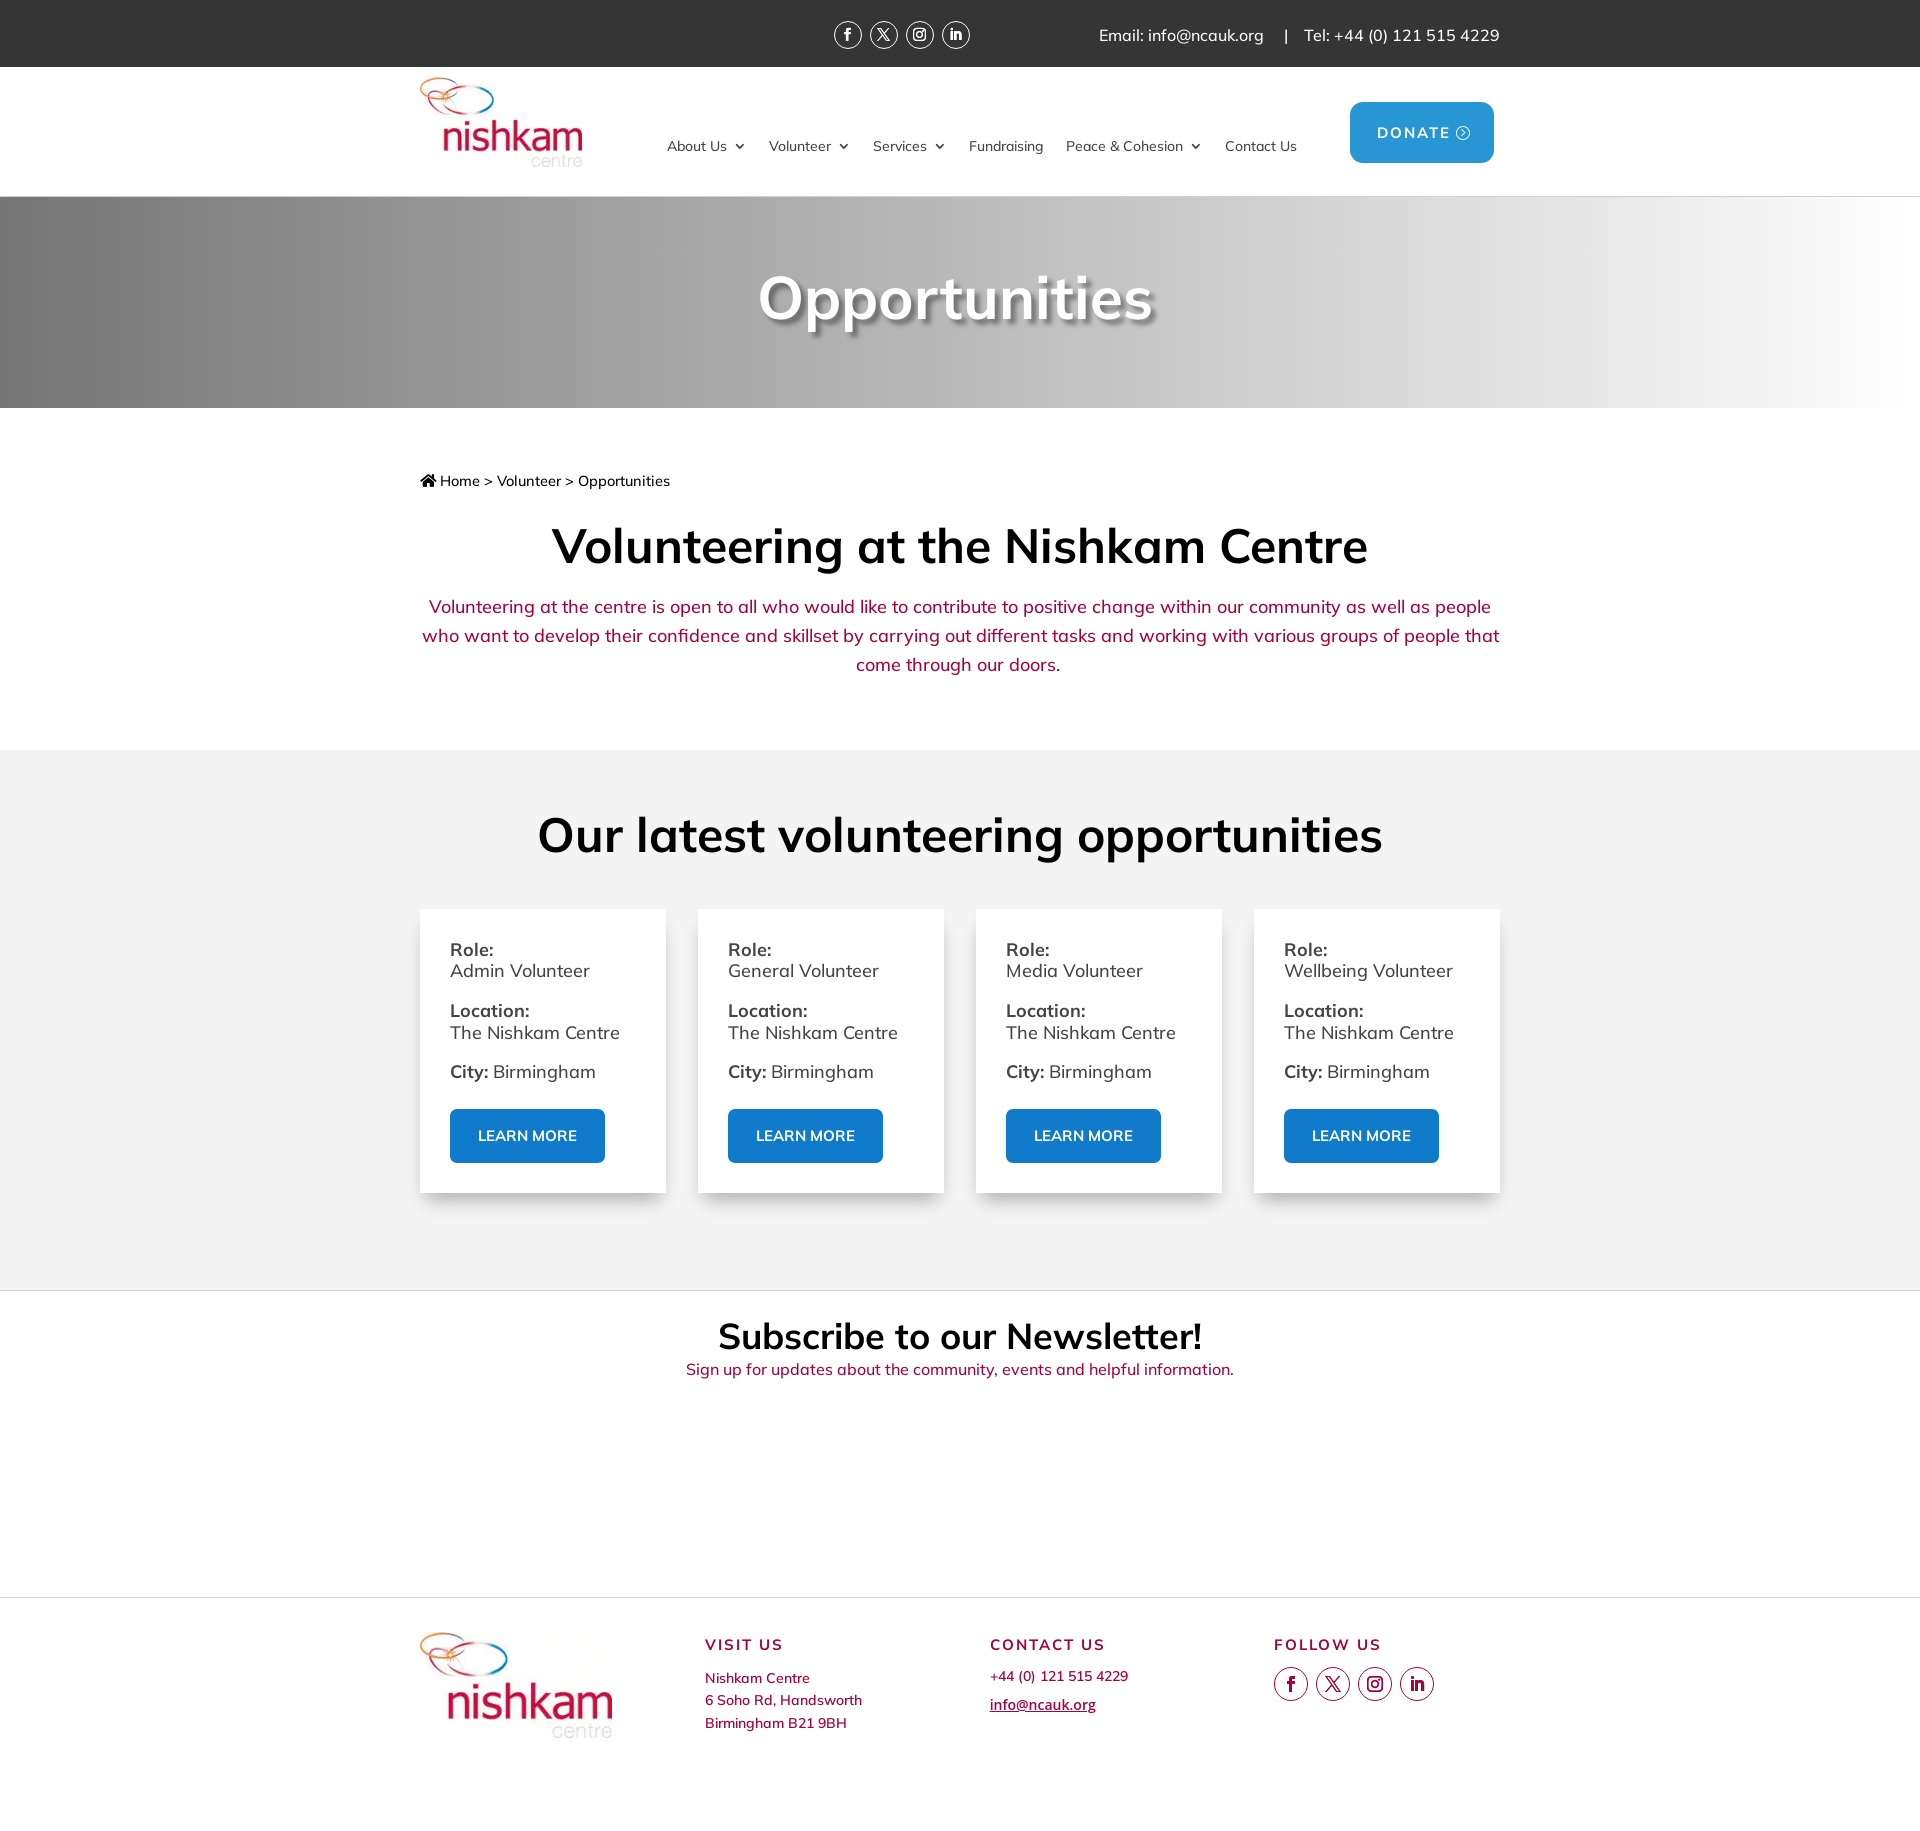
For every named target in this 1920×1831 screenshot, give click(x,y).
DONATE (1414, 132)
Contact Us (1261, 146)
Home (450, 480)
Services (900, 146)
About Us (697, 146)
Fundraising (1006, 146)
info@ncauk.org (1206, 35)
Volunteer (800, 146)
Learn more (527, 1135)
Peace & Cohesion (1124, 146)
